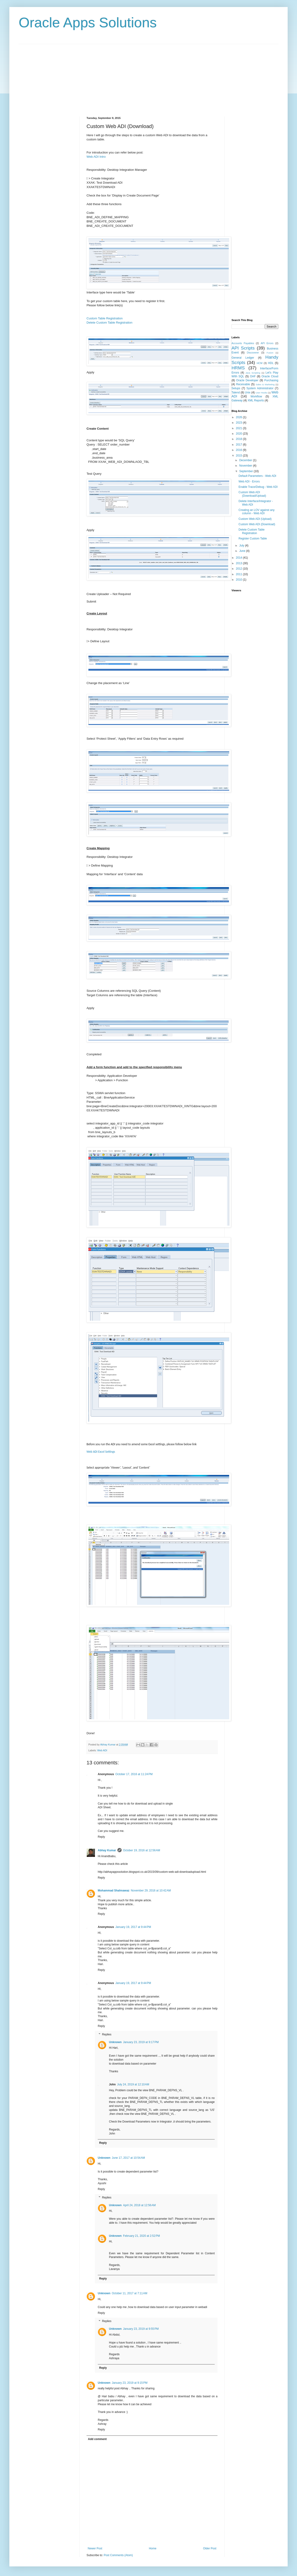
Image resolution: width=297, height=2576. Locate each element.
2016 (239, 450)
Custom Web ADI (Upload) (255, 519)
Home (152, 2548)
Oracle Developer (247, 380)
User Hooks (261, 392)
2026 (239, 417)
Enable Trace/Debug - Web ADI (258, 487)
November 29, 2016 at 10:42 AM (151, 1890)
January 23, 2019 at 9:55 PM (141, 2328)
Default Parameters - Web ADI (257, 476)
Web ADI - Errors (249, 481)
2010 (239, 579)
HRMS (238, 367)
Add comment (97, 2439)
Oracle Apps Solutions (88, 22)
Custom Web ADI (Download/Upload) (252, 494)
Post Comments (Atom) (118, 2555)
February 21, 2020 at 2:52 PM (141, 2235)
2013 (239, 563)
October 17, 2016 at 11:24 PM (133, 1774)
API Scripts (243, 348)
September (246, 471)
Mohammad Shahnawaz (113, 1890)
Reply (101, 1836)
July (242, 545)
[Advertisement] (148, 77)
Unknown (115, 2042)
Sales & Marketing (265, 384)
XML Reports (256, 400)
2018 (239, 439)
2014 (239, 557)
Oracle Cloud (269, 376)
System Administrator (260, 388)
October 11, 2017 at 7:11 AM (129, 2293)
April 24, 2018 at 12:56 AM (139, 2205)
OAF (253, 376)
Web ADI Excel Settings (101, 1452)
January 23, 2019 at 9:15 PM (129, 2382)
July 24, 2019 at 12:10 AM (133, 2084)
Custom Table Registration (105, 318)
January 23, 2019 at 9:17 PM (141, 2042)
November (246, 465)
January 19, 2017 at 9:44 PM (133, 1927)
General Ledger (243, 357)
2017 (239, 444)
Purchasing (271, 380)
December (246, 460)
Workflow (256, 396)
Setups (236, 388)
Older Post (209, 2548)
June (242, 551)
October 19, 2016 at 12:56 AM (141, 1850)
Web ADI (102, 1750)
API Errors (267, 343)
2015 (239, 455)
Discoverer (253, 352)
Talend (236, 392)
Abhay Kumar (107, 1850)
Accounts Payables (243, 343)
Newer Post (95, 2548)
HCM (260, 363)
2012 (239, 568)
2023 (239, 422)
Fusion (270, 352)
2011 (239, 574)
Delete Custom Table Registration (109, 322)
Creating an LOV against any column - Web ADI (257, 511)
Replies (106, 2034)
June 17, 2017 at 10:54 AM (128, 2157)
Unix (247, 392)
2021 (239, 428)
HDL (271, 363)
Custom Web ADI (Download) (257, 524)
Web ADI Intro (96, 156)
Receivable (243, 384)
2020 (239, 433)
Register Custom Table (253, 538)
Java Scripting (253, 372)
